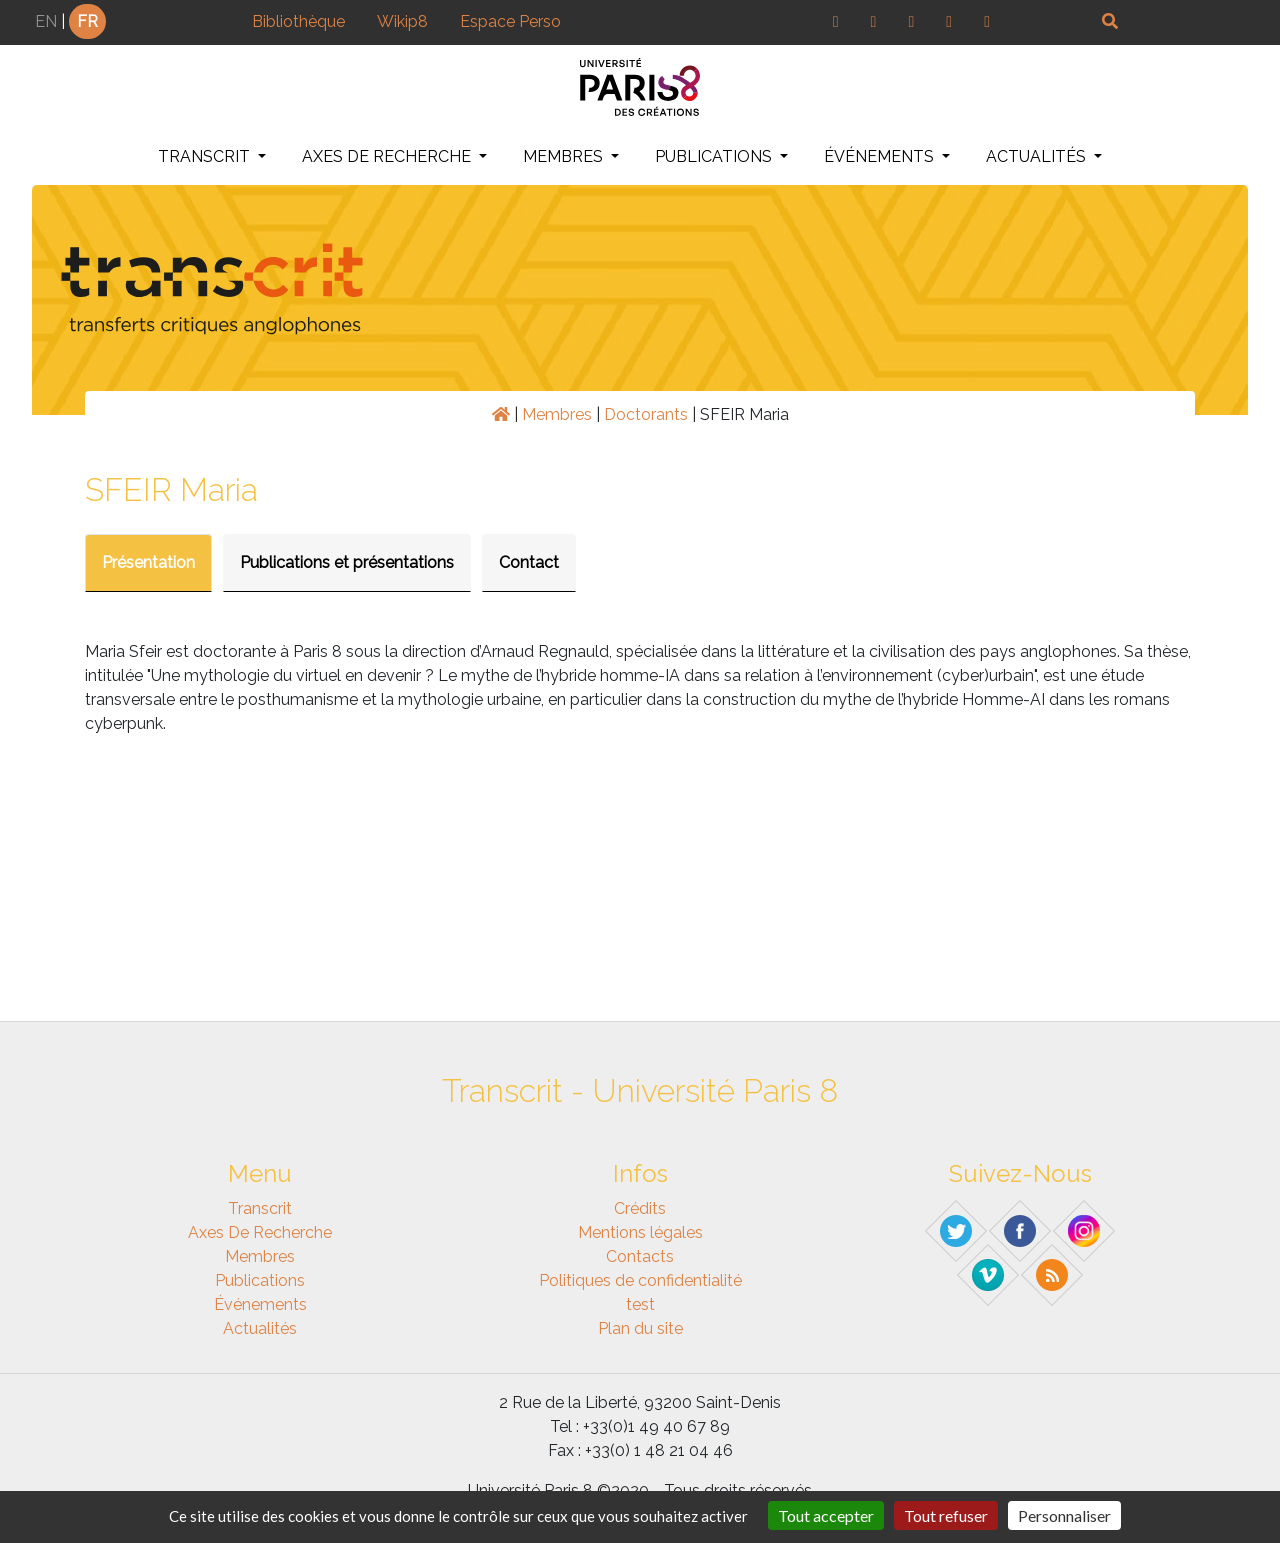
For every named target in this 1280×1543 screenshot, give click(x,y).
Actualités (1038, 156)
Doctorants (646, 414)
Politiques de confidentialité (640, 1280)
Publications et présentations (347, 562)
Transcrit (206, 156)
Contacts (640, 1256)
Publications (715, 156)
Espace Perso (510, 21)
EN (46, 21)
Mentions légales (640, 1232)
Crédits (640, 1208)
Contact (529, 562)
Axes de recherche (388, 156)
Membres (565, 156)
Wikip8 (402, 21)
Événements (881, 156)
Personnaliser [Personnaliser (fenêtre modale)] (1064, 1515)
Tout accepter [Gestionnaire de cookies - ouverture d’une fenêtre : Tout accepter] (826, 1515)
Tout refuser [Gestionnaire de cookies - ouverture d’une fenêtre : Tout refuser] (946, 1515)
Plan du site (640, 1328)
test (640, 1304)
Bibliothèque (298, 21)
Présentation (148, 562)
